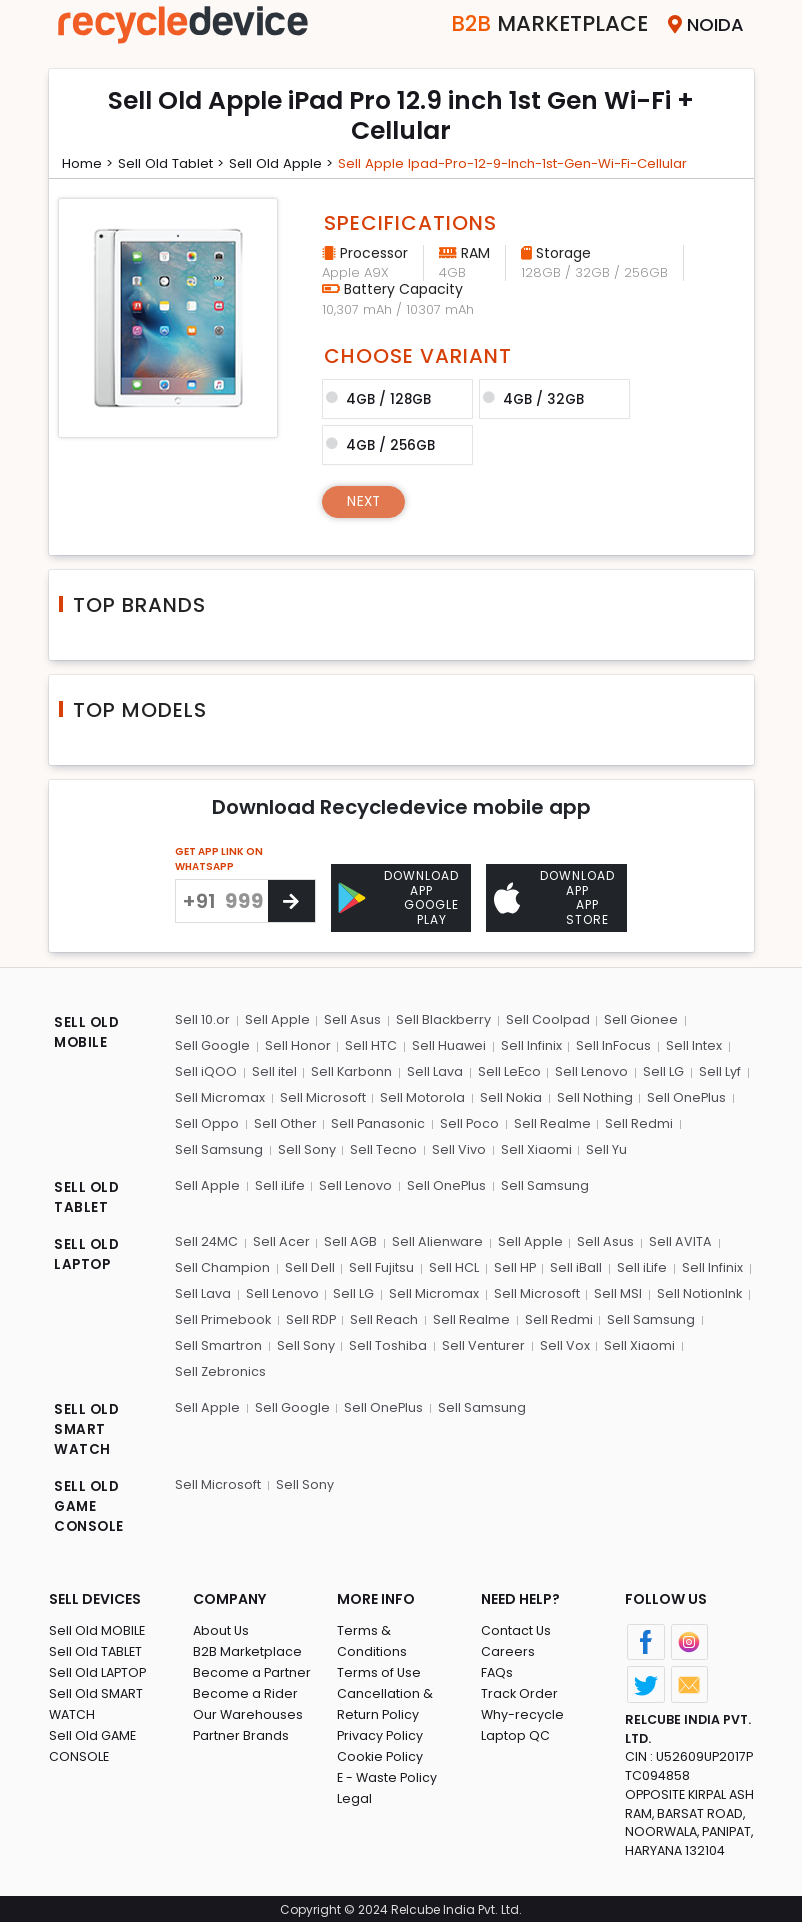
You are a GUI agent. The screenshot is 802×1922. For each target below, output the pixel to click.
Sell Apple (276, 1018)
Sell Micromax (220, 1095)
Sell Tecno (382, 1146)
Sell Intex (691, 1044)
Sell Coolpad (546, 1018)
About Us (222, 1626)
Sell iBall (574, 1264)
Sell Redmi (638, 1120)
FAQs (497, 1668)
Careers (508, 1647)
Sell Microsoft (322, 1095)
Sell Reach (386, 1315)
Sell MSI (615, 1289)
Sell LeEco (508, 1069)
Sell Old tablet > (178, 163)
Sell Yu (603, 1146)
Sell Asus (351, 1018)
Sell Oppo (207, 1120)
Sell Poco (469, 1120)
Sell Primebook (224, 1315)
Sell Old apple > (292, 163)
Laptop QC (515, 1731)
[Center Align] (291, 899)
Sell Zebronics (221, 1366)
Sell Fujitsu (380, 1264)
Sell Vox (562, 1340)
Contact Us (516, 1626)
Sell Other (284, 1120)
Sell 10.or (202, 1018)
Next (365, 499)
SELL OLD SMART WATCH (87, 1425)
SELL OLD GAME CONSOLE (90, 1503)
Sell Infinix (529, 1044)
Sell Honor (297, 1044)
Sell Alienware (437, 1238)
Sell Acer (281, 1238)
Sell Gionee (639, 1018)
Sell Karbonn (351, 1069)
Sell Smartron (218, 1340)
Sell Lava (434, 1069)
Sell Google (212, 1044)
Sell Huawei (447, 1044)
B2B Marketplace (248, 1647)
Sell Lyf (717, 1069)
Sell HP (512, 1264)
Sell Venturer (481, 1340)
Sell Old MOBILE (97, 1626)
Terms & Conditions (400, 1626)
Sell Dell (309, 1264)
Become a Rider (245, 1689)
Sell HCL (452, 1264)
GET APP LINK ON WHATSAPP (219, 857)
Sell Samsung (219, 1146)
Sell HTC (370, 1044)
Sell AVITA (678, 1238)
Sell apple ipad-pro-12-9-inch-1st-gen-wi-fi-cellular (535, 163)
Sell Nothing (593, 1095)
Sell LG (661, 1069)
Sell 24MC (207, 1238)
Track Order (520, 1689)
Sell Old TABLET (96, 1647)
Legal (354, 1773)
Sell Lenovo (590, 1069)
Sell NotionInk (696, 1289)
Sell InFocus (611, 1044)
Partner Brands (241, 1731)
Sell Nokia (509, 1095)
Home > (90, 163)
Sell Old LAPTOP (99, 1668)
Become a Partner (252, 1668)
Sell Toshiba (387, 1340)
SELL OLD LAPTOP (87, 1251)
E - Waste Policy (388, 1752)
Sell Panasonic (377, 1120)
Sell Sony (306, 1146)
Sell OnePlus (685, 1095)
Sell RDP (312, 1315)
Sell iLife (279, 1181)
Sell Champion (222, 1264)
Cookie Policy (381, 1731)
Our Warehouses (248, 1710)
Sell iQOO (206, 1069)
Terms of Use (379, 1647)
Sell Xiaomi (533, 1146)
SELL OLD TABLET (87, 1194)
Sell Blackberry (442, 1018)
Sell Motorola (421, 1095)
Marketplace (537, 24)
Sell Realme (551, 1120)
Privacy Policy (381, 1710)
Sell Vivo (457, 1146)
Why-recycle (523, 1710)
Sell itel (273, 1069)
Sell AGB (350, 1238)
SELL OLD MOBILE (87, 1031)
